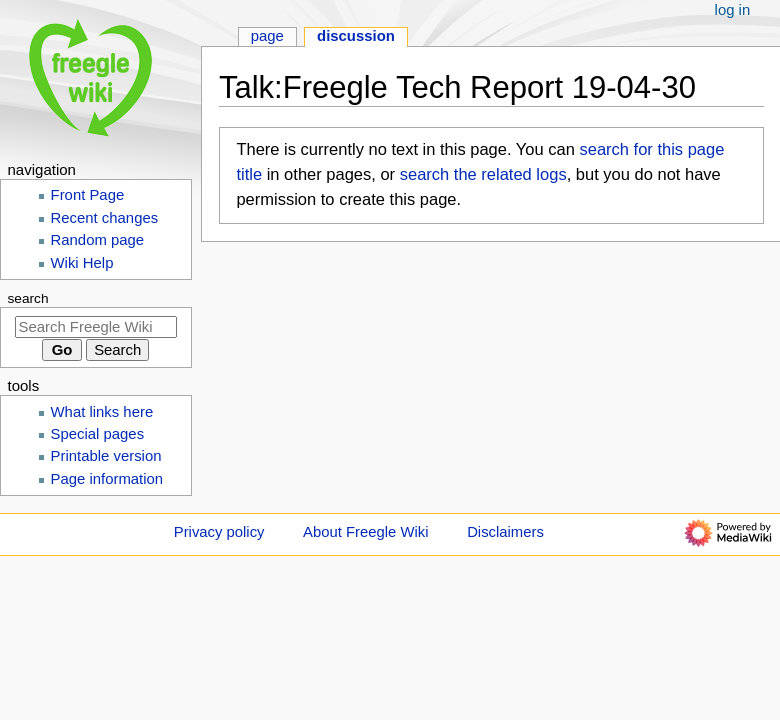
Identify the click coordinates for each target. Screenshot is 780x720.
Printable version (106, 456)
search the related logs (483, 174)
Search (28, 298)
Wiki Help (82, 263)
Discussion (356, 36)
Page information (107, 479)
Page (267, 36)
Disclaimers (505, 532)
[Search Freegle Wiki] (96, 327)
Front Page (88, 195)
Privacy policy (219, 532)
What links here (102, 412)
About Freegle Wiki (365, 532)
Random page (98, 240)
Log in (733, 10)
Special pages (98, 434)
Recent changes (105, 218)
